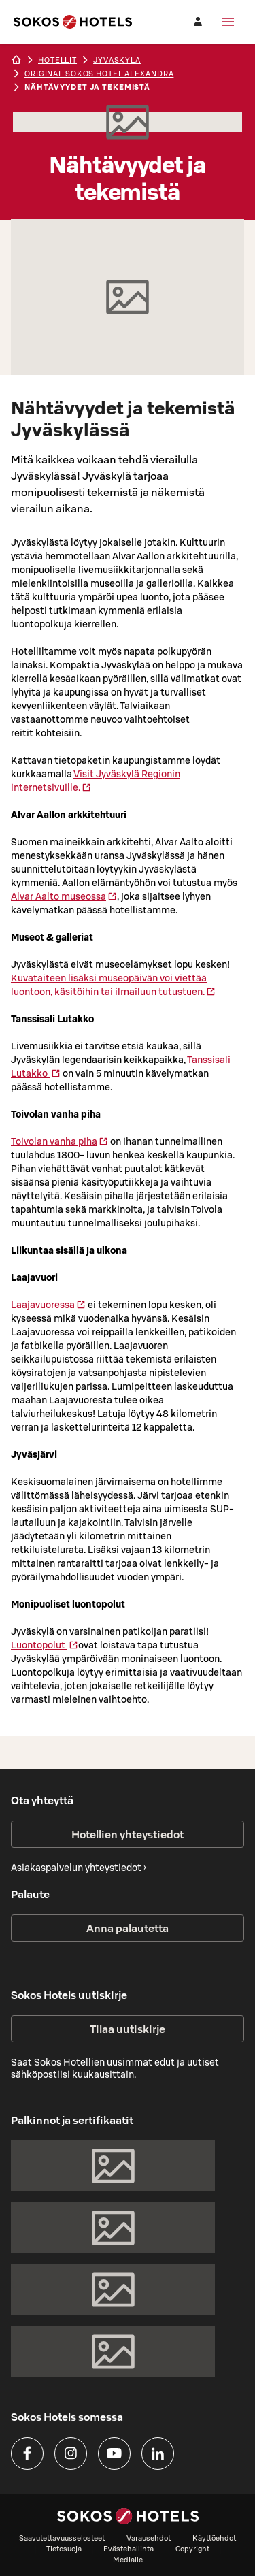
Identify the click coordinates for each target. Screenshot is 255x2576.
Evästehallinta (128, 2549)
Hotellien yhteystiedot (127, 1834)
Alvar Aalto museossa (64, 896)
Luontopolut (44, 1645)
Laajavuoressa (48, 1305)
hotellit (57, 60)
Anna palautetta (127, 1928)
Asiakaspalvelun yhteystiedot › (78, 1867)
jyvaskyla (117, 60)
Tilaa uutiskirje (127, 2029)
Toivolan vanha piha (59, 1141)
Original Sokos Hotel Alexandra (98, 73)
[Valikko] (227, 21)
